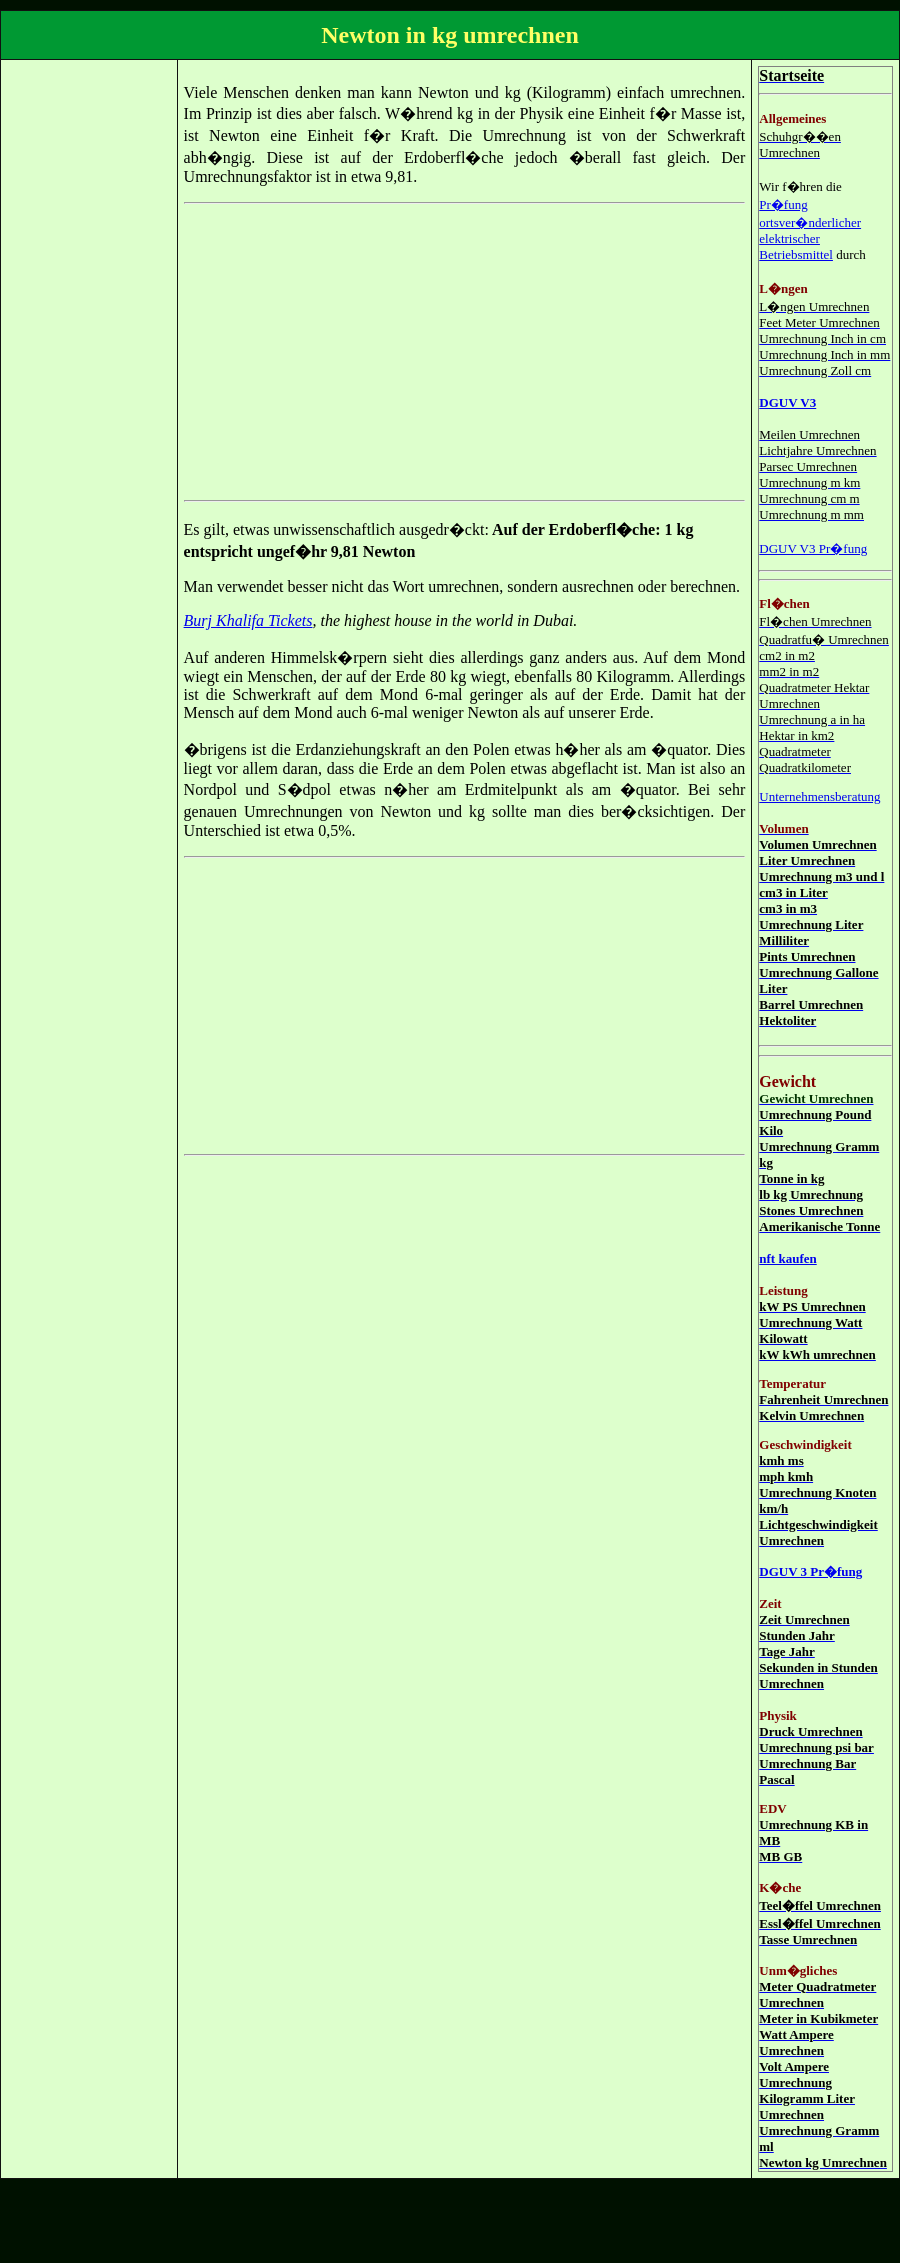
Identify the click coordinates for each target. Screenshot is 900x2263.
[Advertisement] (87, 366)
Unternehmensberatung (819, 796)
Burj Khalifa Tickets (248, 620)
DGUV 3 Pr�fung (810, 1571)
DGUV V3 (787, 402)
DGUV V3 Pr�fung (813, 548)
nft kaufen (787, 1258)
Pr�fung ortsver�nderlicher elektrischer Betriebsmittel (810, 229)
